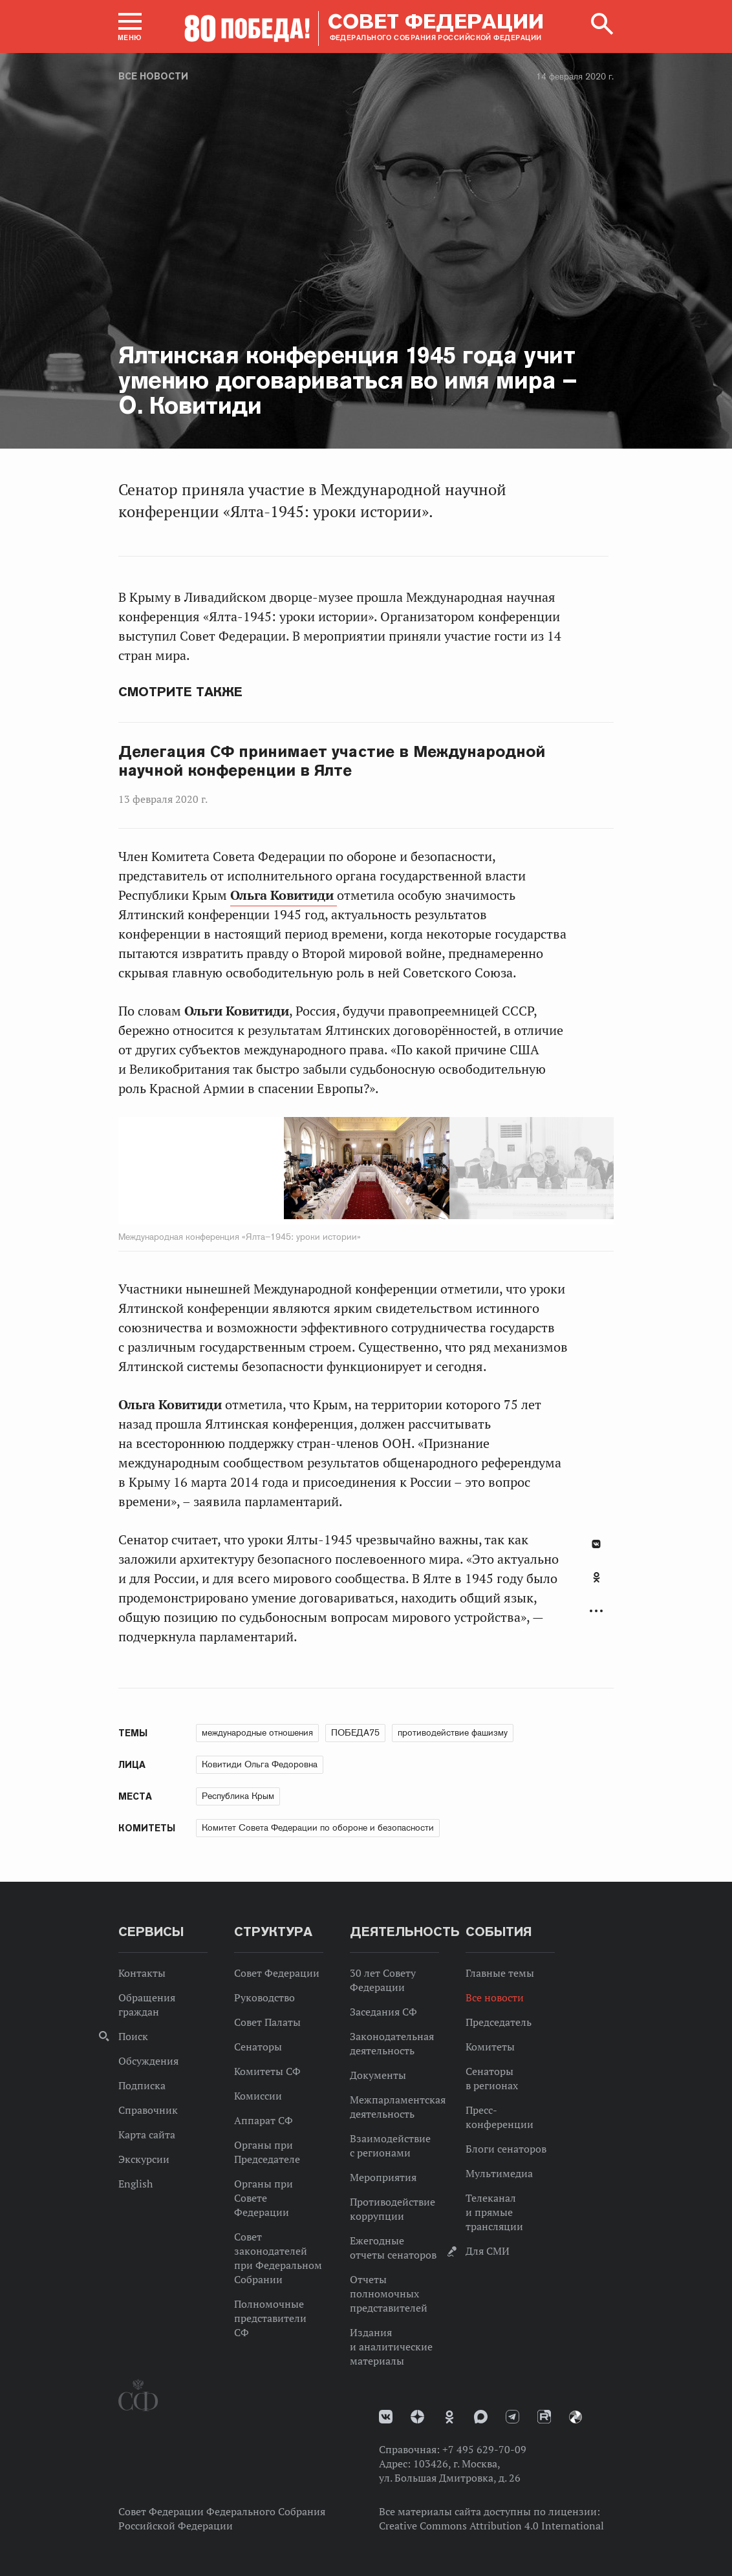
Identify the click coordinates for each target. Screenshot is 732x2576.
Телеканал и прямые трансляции (494, 2212)
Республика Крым (238, 1796)
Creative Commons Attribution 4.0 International (491, 2525)
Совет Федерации (276, 1972)
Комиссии (258, 2095)
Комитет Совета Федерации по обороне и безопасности (318, 1827)
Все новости (153, 76)
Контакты (142, 1972)
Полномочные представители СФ (270, 2318)
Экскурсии (143, 2159)
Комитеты (490, 2046)
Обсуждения (148, 2060)
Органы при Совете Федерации (263, 2198)
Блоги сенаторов (506, 2148)
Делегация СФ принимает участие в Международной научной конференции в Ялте (331, 761)
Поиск (133, 2036)
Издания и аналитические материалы (391, 2346)
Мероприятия (383, 2177)
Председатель (499, 2022)
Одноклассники (596, 1577)
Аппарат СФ (263, 2120)
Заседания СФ (383, 2011)
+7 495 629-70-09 (484, 2449)
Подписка (142, 2085)
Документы (378, 2075)
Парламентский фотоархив (575, 2417)
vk (386, 2416)
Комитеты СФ (267, 2071)
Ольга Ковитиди (283, 895)
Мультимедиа (499, 2173)
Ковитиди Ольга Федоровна (260, 1764)
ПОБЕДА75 (355, 1732)
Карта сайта (146, 2134)
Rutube (544, 2416)
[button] (130, 26)
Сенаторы (258, 2046)
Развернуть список (596, 1611)
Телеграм (512, 2416)
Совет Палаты (267, 2022)
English (135, 2183)
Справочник (148, 2109)
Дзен (417, 2416)
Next (436, 1170)
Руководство (264, 1997)
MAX (481, 2416)
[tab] (596, 1584)
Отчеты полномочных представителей (388, 2293)
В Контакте (596, 1544)
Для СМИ (488, 2250)
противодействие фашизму (453, 1732)
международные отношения (257, 1732)
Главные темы (500, 1972)
